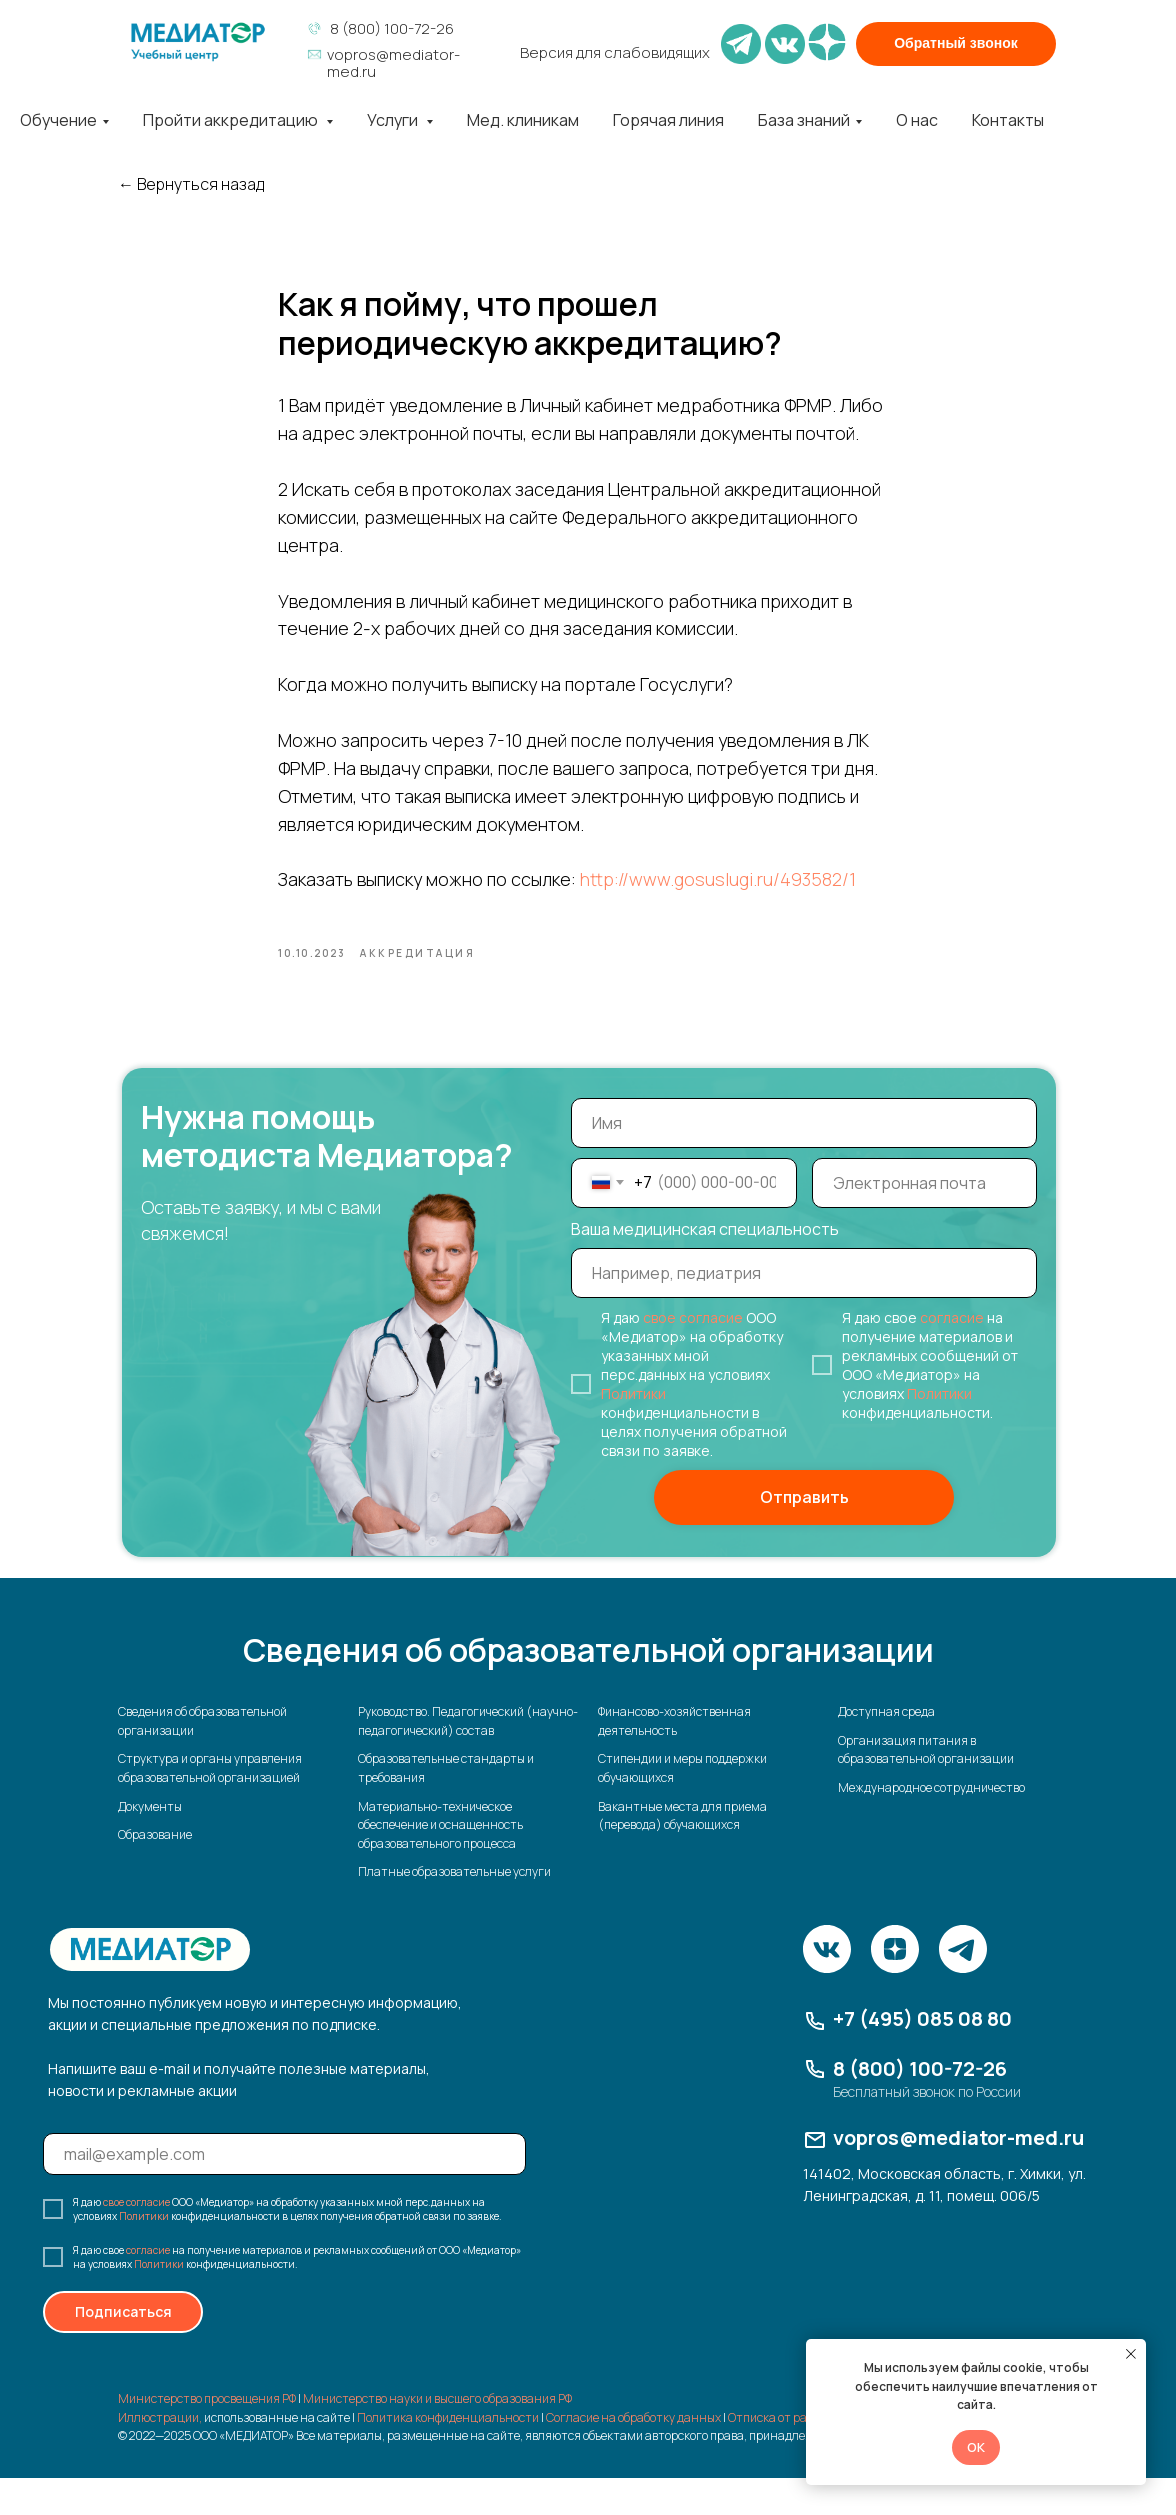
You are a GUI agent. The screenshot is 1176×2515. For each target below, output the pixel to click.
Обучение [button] (58, 120)
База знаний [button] (804, 120)
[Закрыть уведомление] (1131, 2354)
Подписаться (123, 2348)
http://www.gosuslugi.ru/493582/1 (718, 898)
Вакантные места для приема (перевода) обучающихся (682, 1852)
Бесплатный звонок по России (927, 2128)
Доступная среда (886, 1748)
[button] (956, 44)
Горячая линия (668, 120)
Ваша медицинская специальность (705, 1266)
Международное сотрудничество (931, 1824)
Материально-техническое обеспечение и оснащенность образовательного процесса (440, 1861)
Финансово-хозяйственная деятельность (674, 1758)
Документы (150, 1842)
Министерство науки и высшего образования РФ (437, 2435)
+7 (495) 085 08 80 (922, 2055)
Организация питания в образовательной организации (926, 1787)
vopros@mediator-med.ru (393, 63)
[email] (925, 1220)
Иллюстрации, (160, 2454)
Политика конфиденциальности (448, 2454)
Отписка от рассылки (787, 2454)
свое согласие (693, 1354)
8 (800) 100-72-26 (392, 28)
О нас (917, 120)
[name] (804, 1160)
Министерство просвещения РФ (207, 2435)
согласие (952, 1354)
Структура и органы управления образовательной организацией (210, 1805)
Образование (155, 1871)
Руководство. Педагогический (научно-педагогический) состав (468, 1758)
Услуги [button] (394, 120)
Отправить (804, 1534)
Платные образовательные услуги (454, 1908)
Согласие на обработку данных (633, 2454)
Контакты (1008, 120)
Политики (633, 1430)
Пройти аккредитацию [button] (232, 120)
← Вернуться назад (191, 184)
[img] (198, 42)
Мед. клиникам (523, 120)
